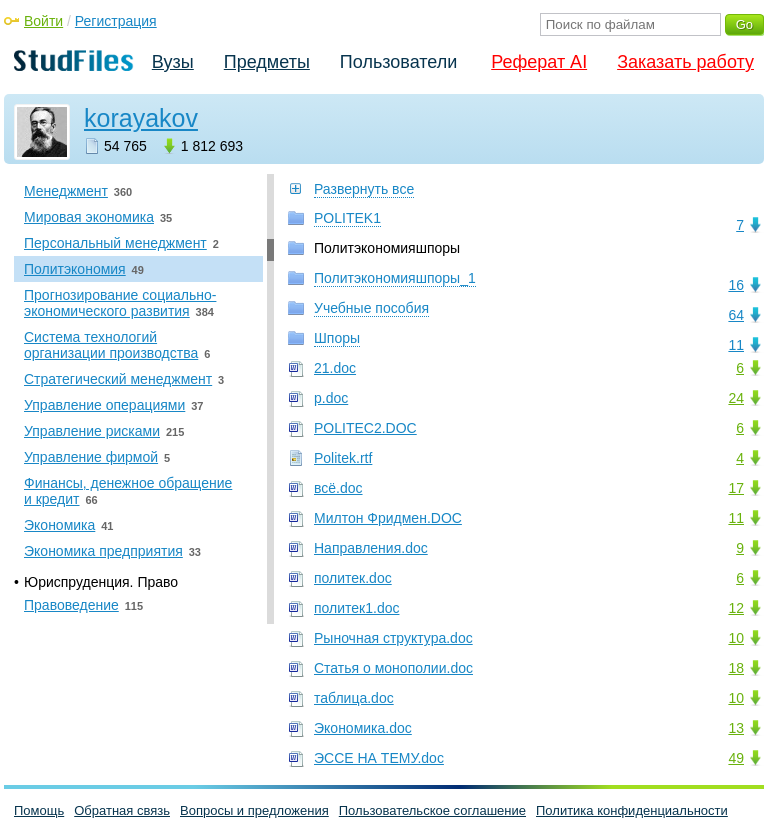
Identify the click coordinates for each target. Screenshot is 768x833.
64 (736, 315)
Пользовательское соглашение (432, 810)
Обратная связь (122, 810)
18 (736, 668)
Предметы (267, 62)
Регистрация (116, 21)
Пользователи (398, 62)
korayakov (141, 118)
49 (736, 758)
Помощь (39, 810)
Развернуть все (364, 189)
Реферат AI (539, 62)
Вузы (173, 62)
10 (736, 638)
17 (736, 488)
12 (736, 608)
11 (736, 345)
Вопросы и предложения (254, 810)
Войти (43, 21)
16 (736, 285)
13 (736, 728)
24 (736, 398)
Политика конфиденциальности (632, 810)
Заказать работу (685, 62)
